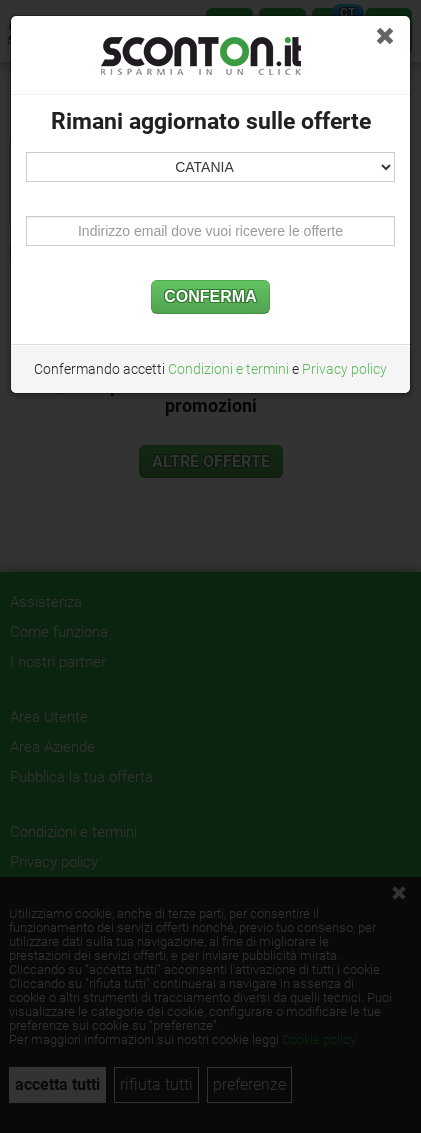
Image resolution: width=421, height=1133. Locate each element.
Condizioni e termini (228, 369)
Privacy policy (344, 369)
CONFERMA (210, 296)
